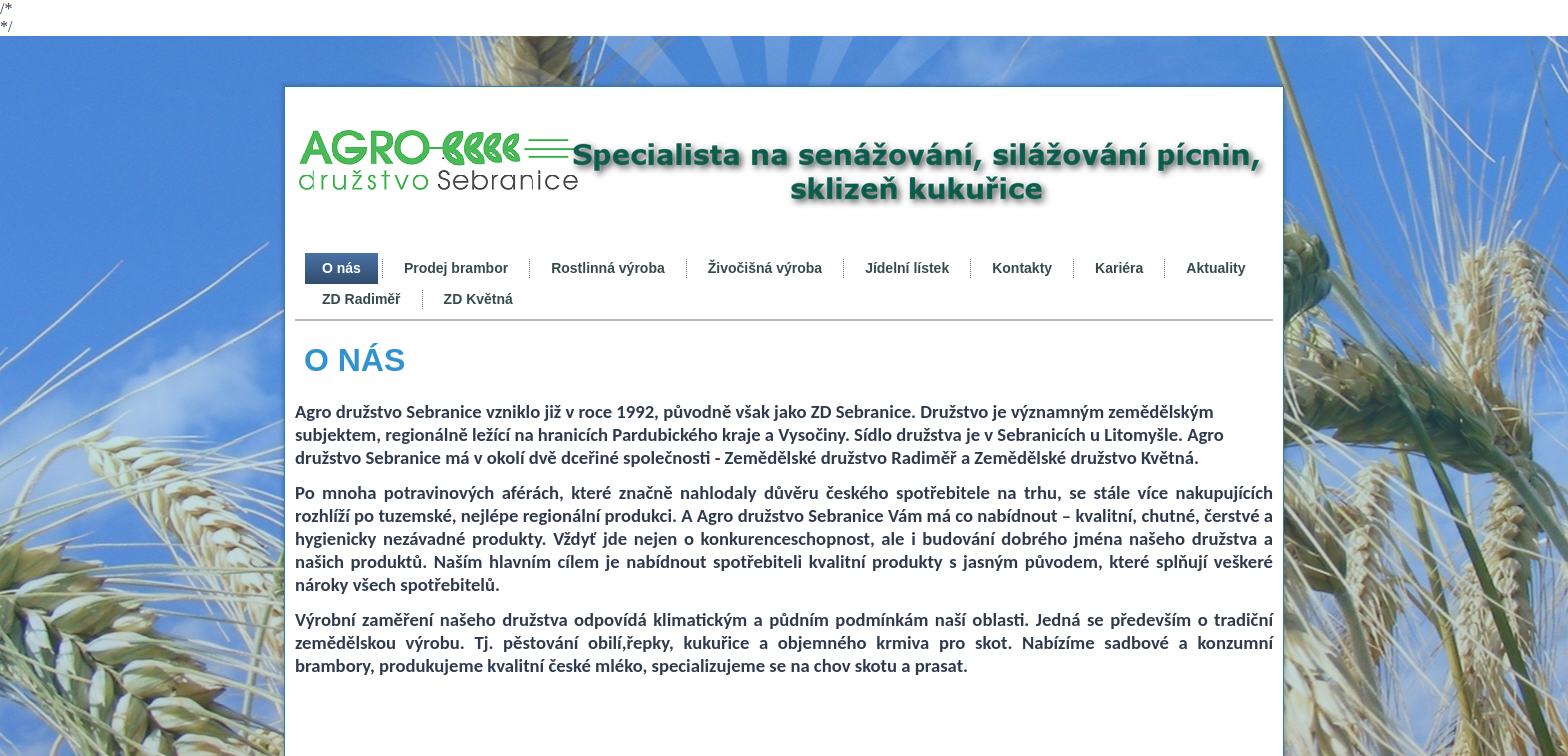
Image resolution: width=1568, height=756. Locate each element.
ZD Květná (478, 299)
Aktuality (1215, 268)
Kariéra (1119, 268)
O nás (341, 268)
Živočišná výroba (765, 268)
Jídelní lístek (907, 268)
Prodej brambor (456, 268)
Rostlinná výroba (608, 268)
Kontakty (1022, 268)
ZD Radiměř (361, 299)
